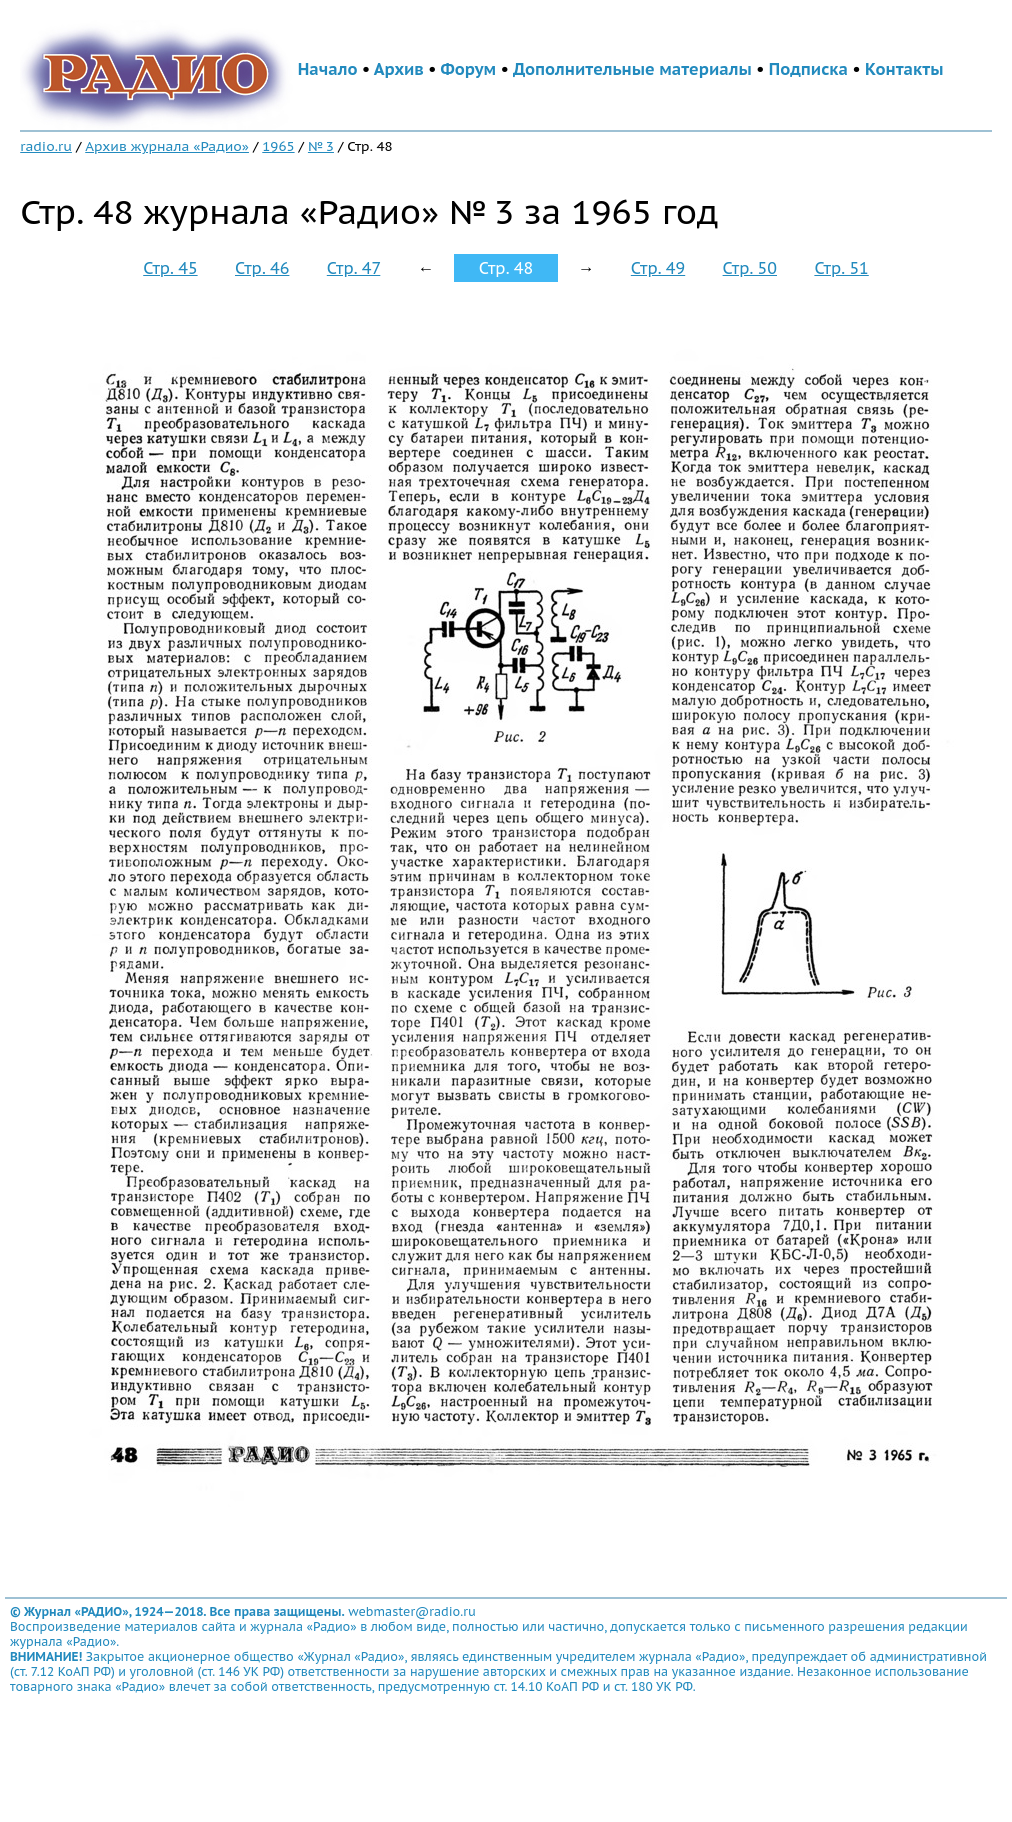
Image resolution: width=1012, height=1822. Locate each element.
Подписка (808, 69)
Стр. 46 (262, 268)
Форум (469, 69)
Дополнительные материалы (632, 69)
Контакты (904, 69)
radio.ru (46, 146)
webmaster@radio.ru (412, 1611)
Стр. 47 (354, 268)
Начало (328, 69)
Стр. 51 (841, 268)
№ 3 (321, 146)
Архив (399, 69)
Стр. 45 (170, 268)
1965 (278, 146)
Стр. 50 (750, 268)
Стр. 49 (658, 268)
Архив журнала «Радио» (167, 146)
